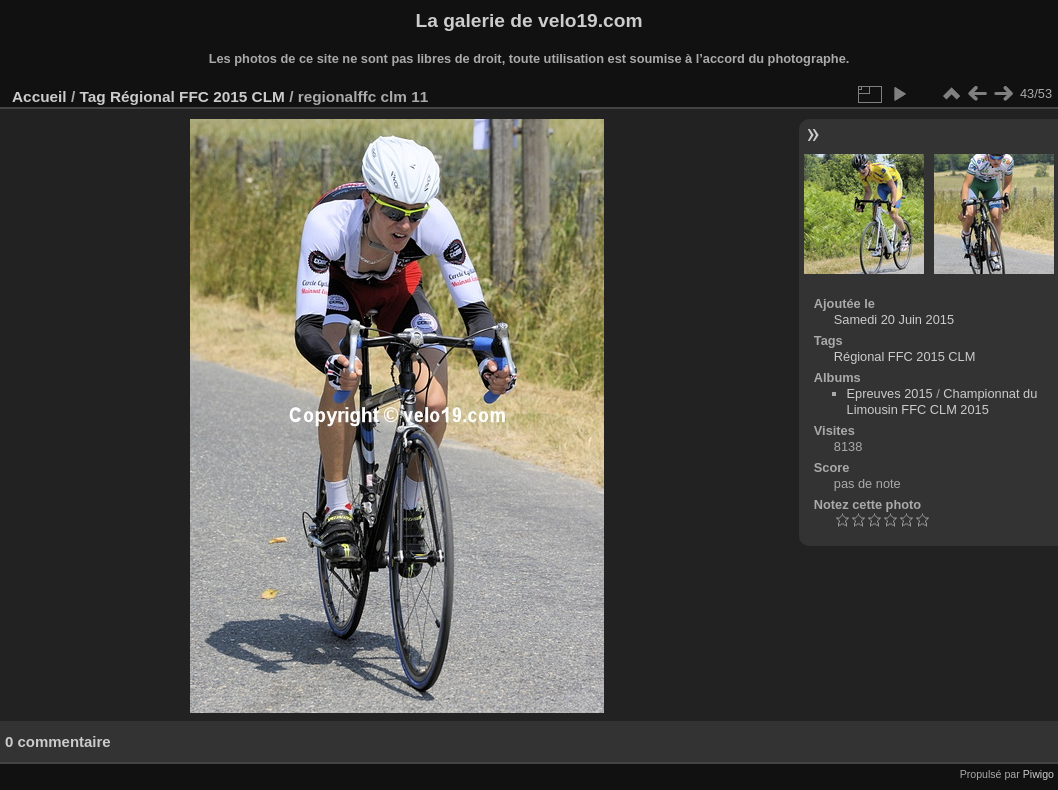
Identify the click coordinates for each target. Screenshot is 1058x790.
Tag (92, 96)
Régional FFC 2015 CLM (197, 96)
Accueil (39, 96)
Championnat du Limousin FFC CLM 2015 (942, 401)
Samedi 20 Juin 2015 (894, 319)
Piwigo (1038, 774)
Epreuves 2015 (890, 393)
